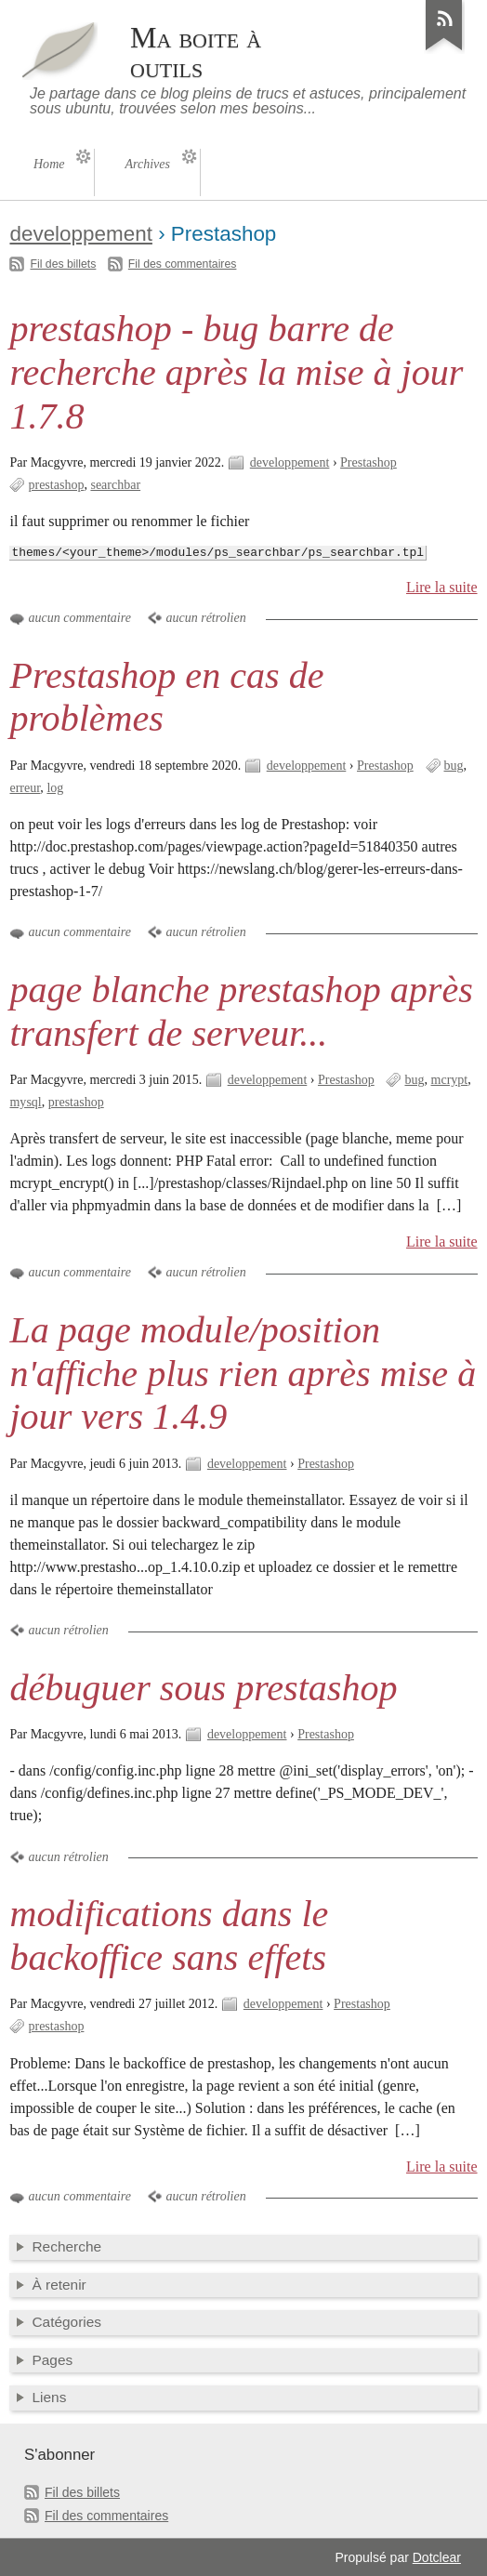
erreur (24, 788)
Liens (49, 2397)
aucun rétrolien (205, 618)
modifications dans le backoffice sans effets (168, 1935)
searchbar (115, 485)
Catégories (66, 2322)
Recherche (66, 2246)
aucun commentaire (79, 618)
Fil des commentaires (182, 264)
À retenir (59, 2284)
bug (454, 766)
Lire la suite (442, 587)
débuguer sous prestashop (203, 1688)
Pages (52, 2360)
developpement (80, 233)
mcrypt (449, 1080)
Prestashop (368, 462)
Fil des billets (63, 264)
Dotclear (437, 2557)
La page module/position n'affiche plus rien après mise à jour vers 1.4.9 (242, 1373)
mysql (25, 1102)
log (54, 788)
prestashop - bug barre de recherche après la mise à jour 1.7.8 (236, 372)
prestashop (56, 485)
